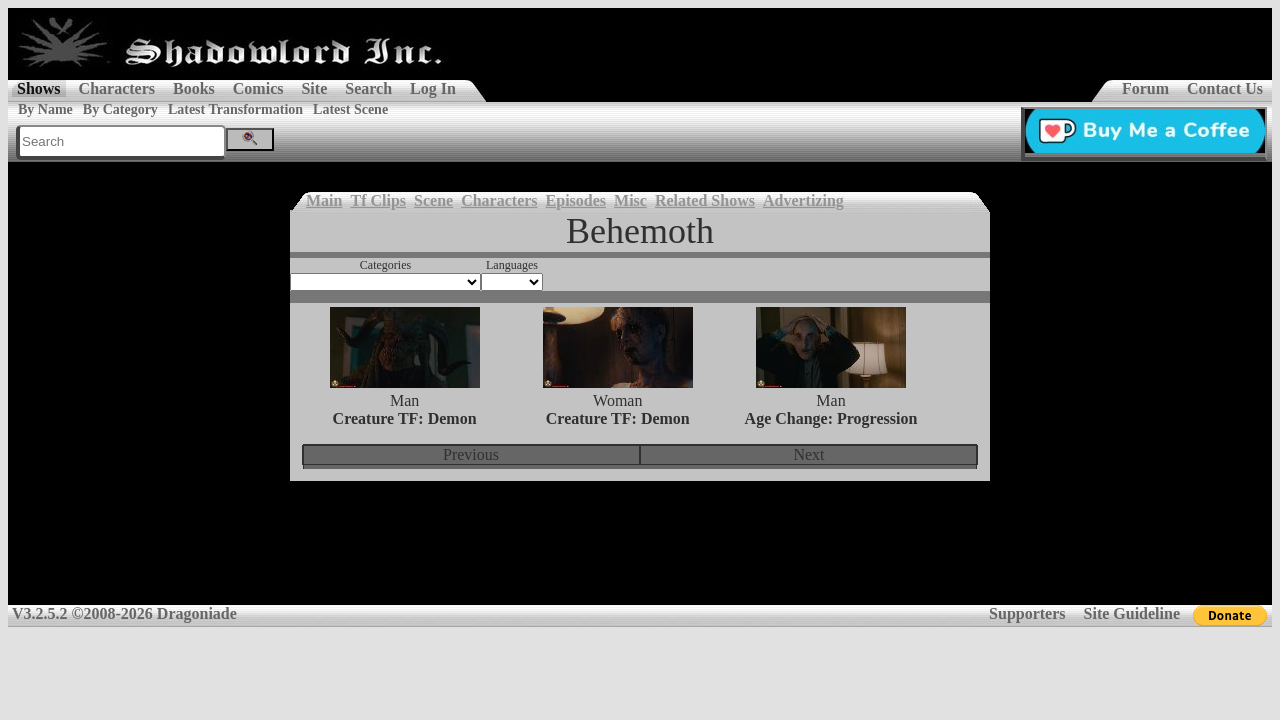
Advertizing (803, 200)
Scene (433, 200)
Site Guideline (1132, 613)
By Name (45, 109)
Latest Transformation (235, 109)
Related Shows (705, 200)
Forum (1145, 88)
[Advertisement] (640, 556)
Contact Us (1225, 88)
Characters (117, 88)
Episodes (576, 200)
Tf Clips (378, 200)
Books (194, 88)
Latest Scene (350, 109)
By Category (120, 109)
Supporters (1027, 613)
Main (324, 200)
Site (314, 88)
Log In (433, 88)
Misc (630, 200)
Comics (258, 88)
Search (368, 88)
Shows (39, 88)
